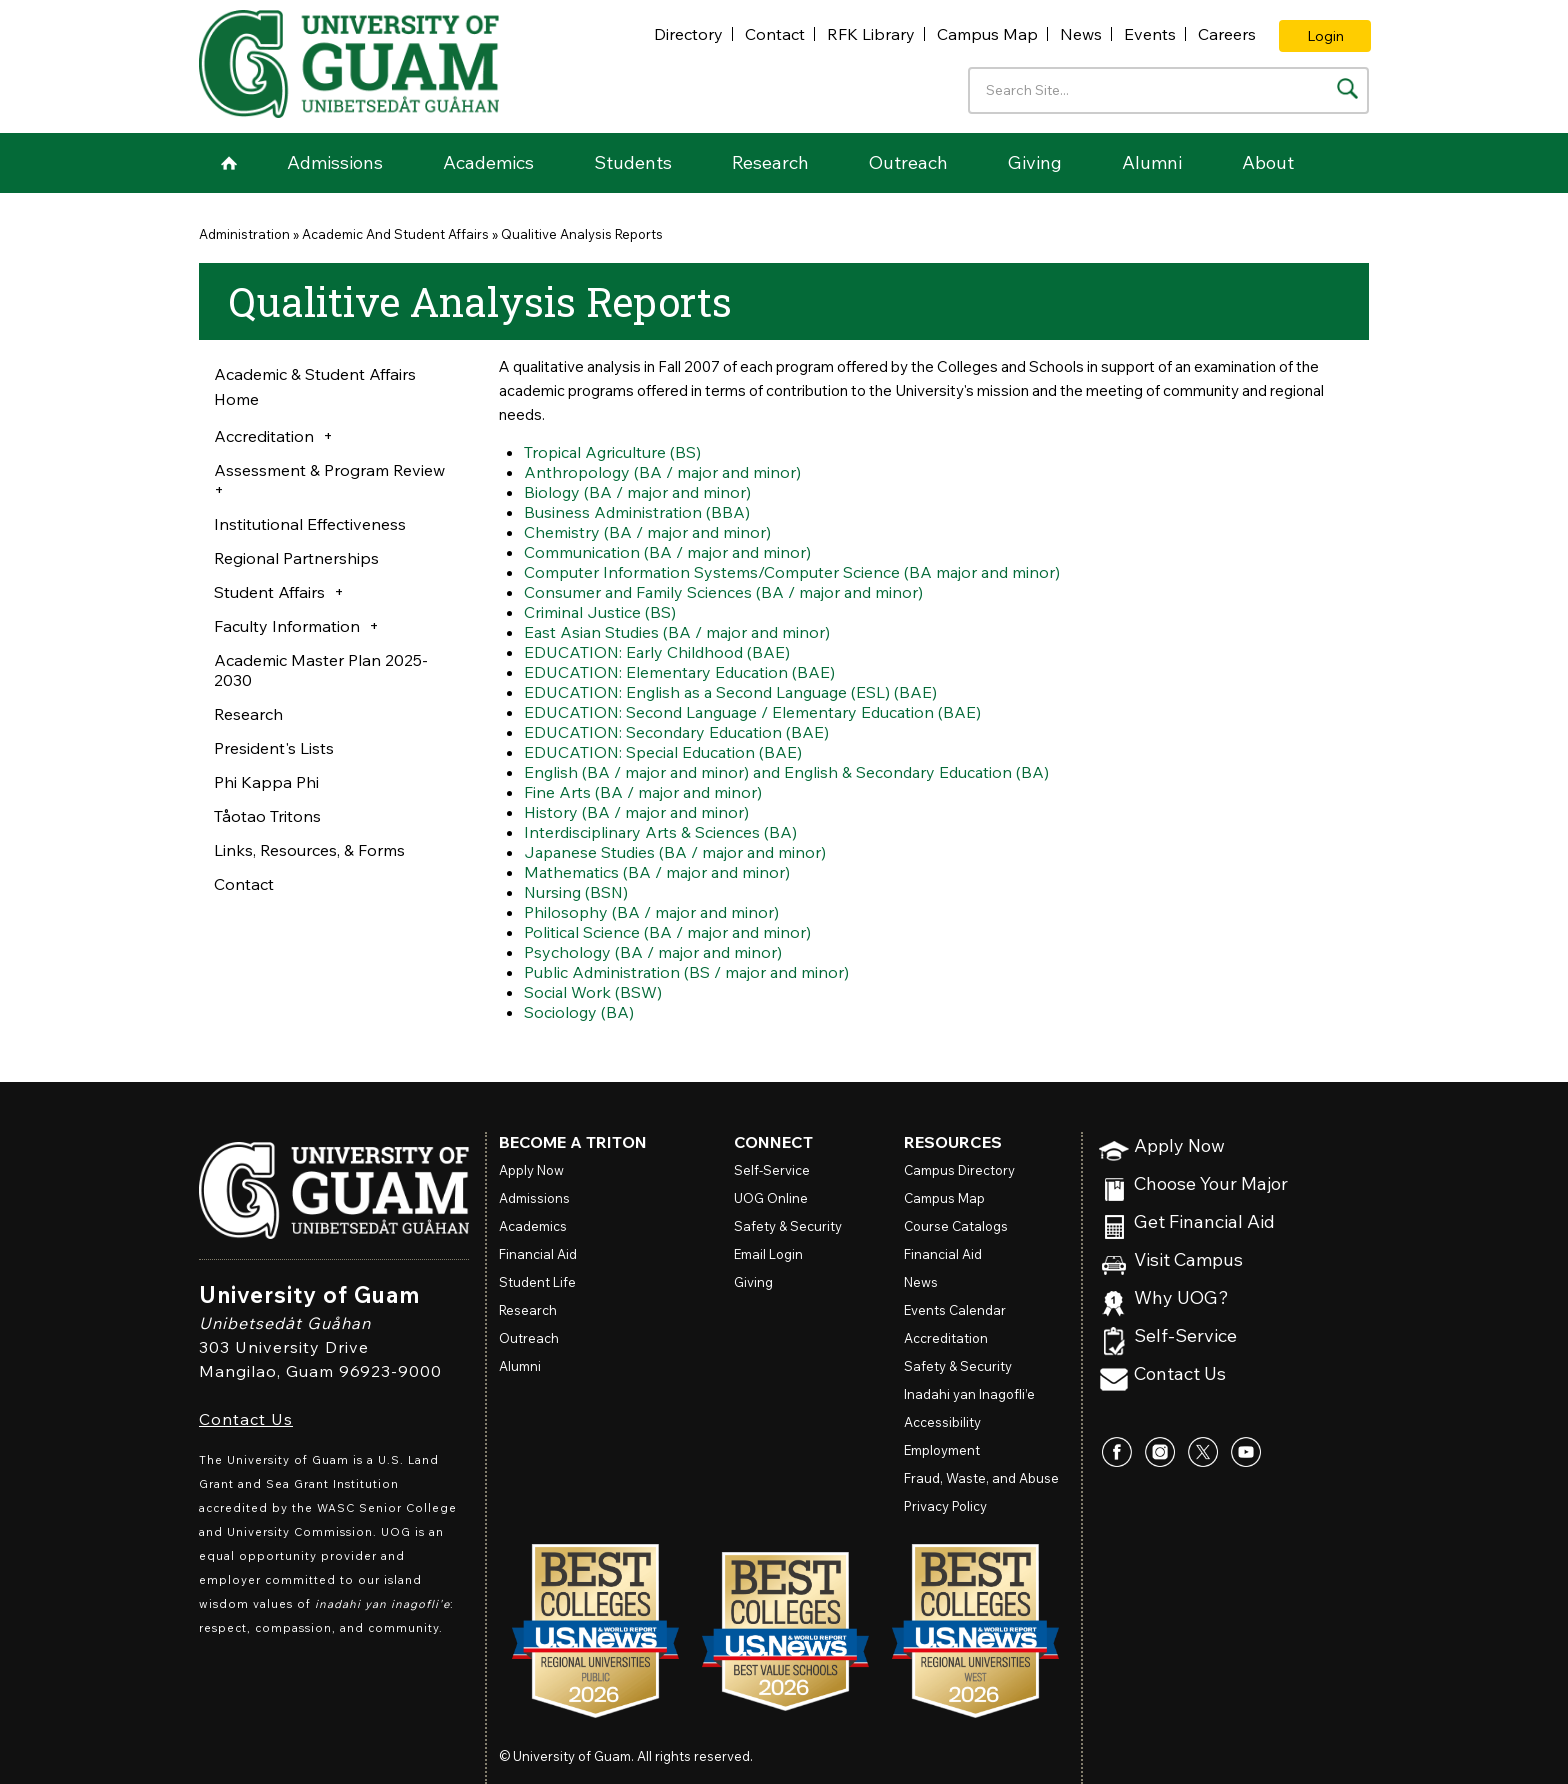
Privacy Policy (945, 1506)
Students (633, 162)
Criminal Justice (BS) (600, 612)
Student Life (537, 1282)
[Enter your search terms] (1168, 90)
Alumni (1152, 162)
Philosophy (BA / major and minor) (653, 912)
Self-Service (1185, 1336)
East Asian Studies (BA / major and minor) (680, 632)
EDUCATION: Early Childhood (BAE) (659, 652)
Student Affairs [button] (269, 592)
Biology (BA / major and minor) (639, 492)
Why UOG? (1181, 1298)
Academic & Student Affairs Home (315, 386)
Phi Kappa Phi (266, 782)
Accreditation (946, 1338)
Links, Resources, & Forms (309, 850)
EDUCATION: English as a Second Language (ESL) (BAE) (735, 692)
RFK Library (871, 34)
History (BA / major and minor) (638, 812)
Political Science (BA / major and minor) (669, 932)
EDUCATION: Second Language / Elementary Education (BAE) (757, 712)
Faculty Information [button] (287, 626)
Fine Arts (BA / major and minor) (644, 792)
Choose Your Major (1211, 1184)
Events (1150, 34)
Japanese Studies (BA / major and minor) (678, 852)
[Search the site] (1347, 88)
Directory (688, 34)
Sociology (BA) (579, 1012)
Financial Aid (538, 1254)
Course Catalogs (956, 1226)
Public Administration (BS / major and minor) (689, 972)
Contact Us (246, 1419)
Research (770, 162)
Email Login (768, 1254)
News (1081, 34)
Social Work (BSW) (593, 992)
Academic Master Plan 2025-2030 (321, 670)
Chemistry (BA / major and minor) (649, 532)
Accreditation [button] (264, 436)
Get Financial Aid (1204, 1222)
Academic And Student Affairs (395, 234)
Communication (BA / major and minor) (669, 552)
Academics (488, 162)
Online (771, 1198)
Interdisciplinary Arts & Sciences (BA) (662, 832)
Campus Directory (959, 1170)
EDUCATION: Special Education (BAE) (665, 752)
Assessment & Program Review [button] (329, 470)
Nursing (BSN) (577, 892)
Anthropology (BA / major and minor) (665, 472)
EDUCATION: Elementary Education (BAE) (681, 672)
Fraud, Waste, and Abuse (981, 1478)
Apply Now (1179, 1146)
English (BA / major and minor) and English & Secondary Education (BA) (792, 772)
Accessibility (942, 1422)
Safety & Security (788, 1226)
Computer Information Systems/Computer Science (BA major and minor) (795, 572)
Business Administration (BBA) (638, 512)
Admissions (335, 162)
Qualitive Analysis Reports (582, 234)
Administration (244, 234)
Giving (1035, 162)
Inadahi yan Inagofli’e (969, 1394)
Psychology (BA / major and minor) (655, 952)
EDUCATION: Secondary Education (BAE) (679, 732)
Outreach (908, 162)
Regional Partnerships (296, 558)
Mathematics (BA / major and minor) (659, 872)
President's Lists (274, 748)
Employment (942, 1450)
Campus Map (987, 34)
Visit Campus (1188, 1260)
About (1268, 162)
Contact (775, 34)
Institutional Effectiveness (310, 524)
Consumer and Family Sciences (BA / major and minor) (726, 592)
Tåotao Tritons (267, 816)
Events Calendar (955, 1310)
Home (229, 163)
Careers (1227, 34)
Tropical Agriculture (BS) (614, 452)
